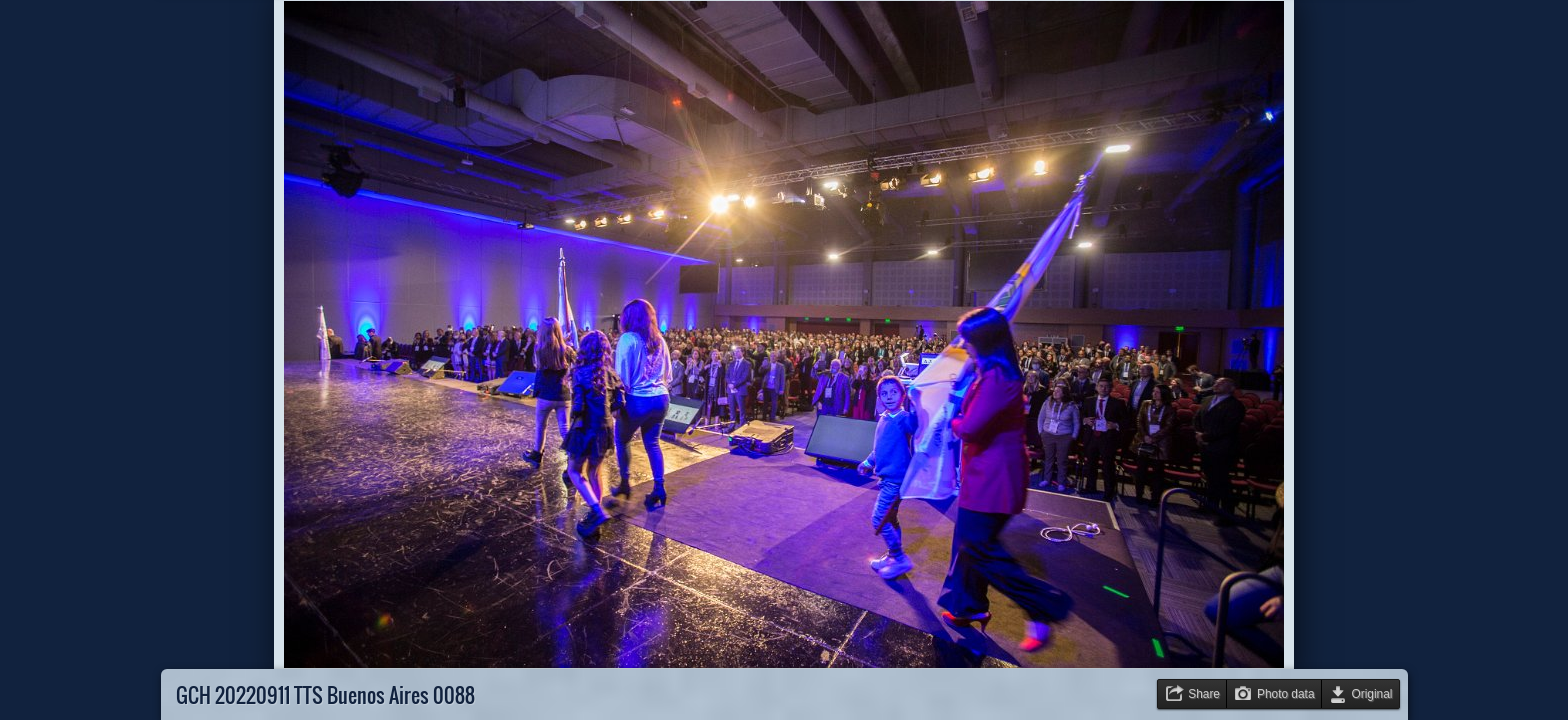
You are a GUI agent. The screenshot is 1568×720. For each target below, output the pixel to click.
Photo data (1286, 694)
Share (1204, 694)
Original (1372, 694)
